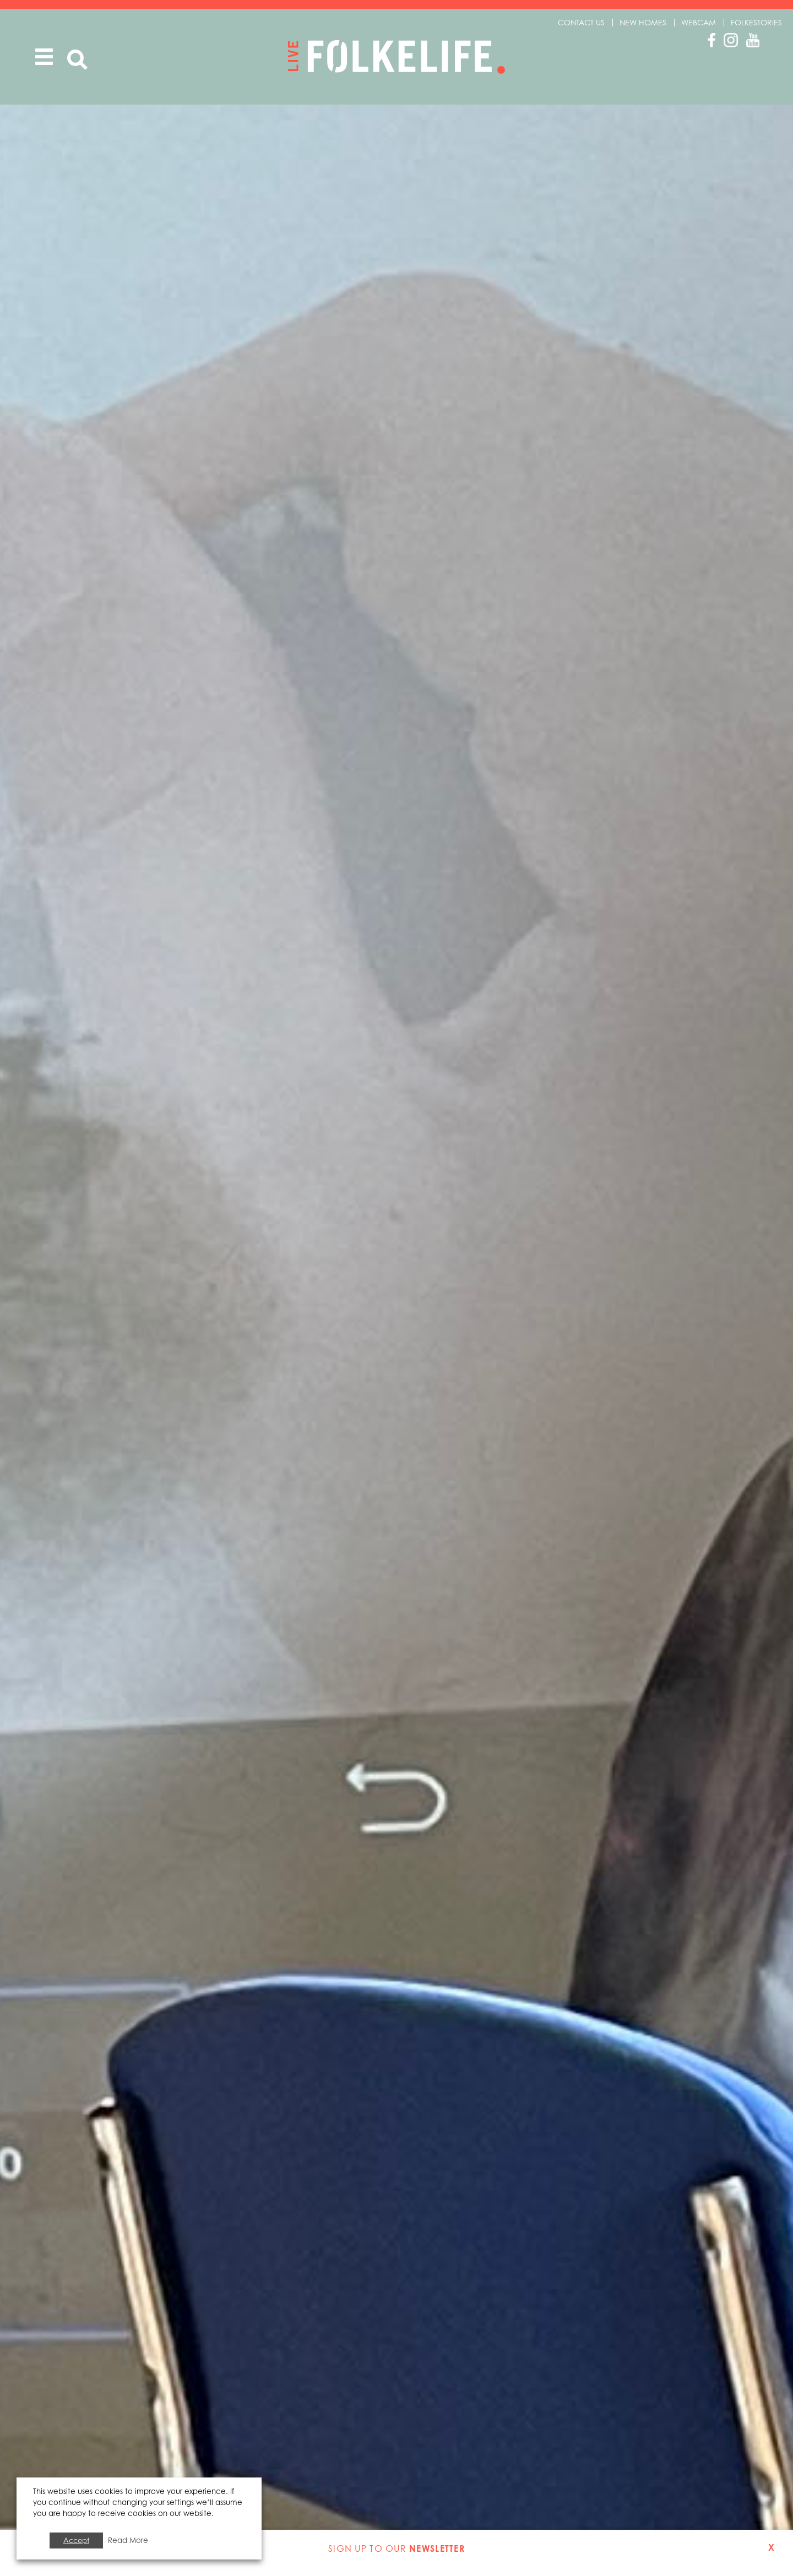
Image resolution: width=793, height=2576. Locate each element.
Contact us (581, 22)
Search (77, 63)
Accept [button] (76, 2540)
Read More (128, 2540)
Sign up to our (396, 2548)
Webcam (698, 22)
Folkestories (756, 22)
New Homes (643, 22)
